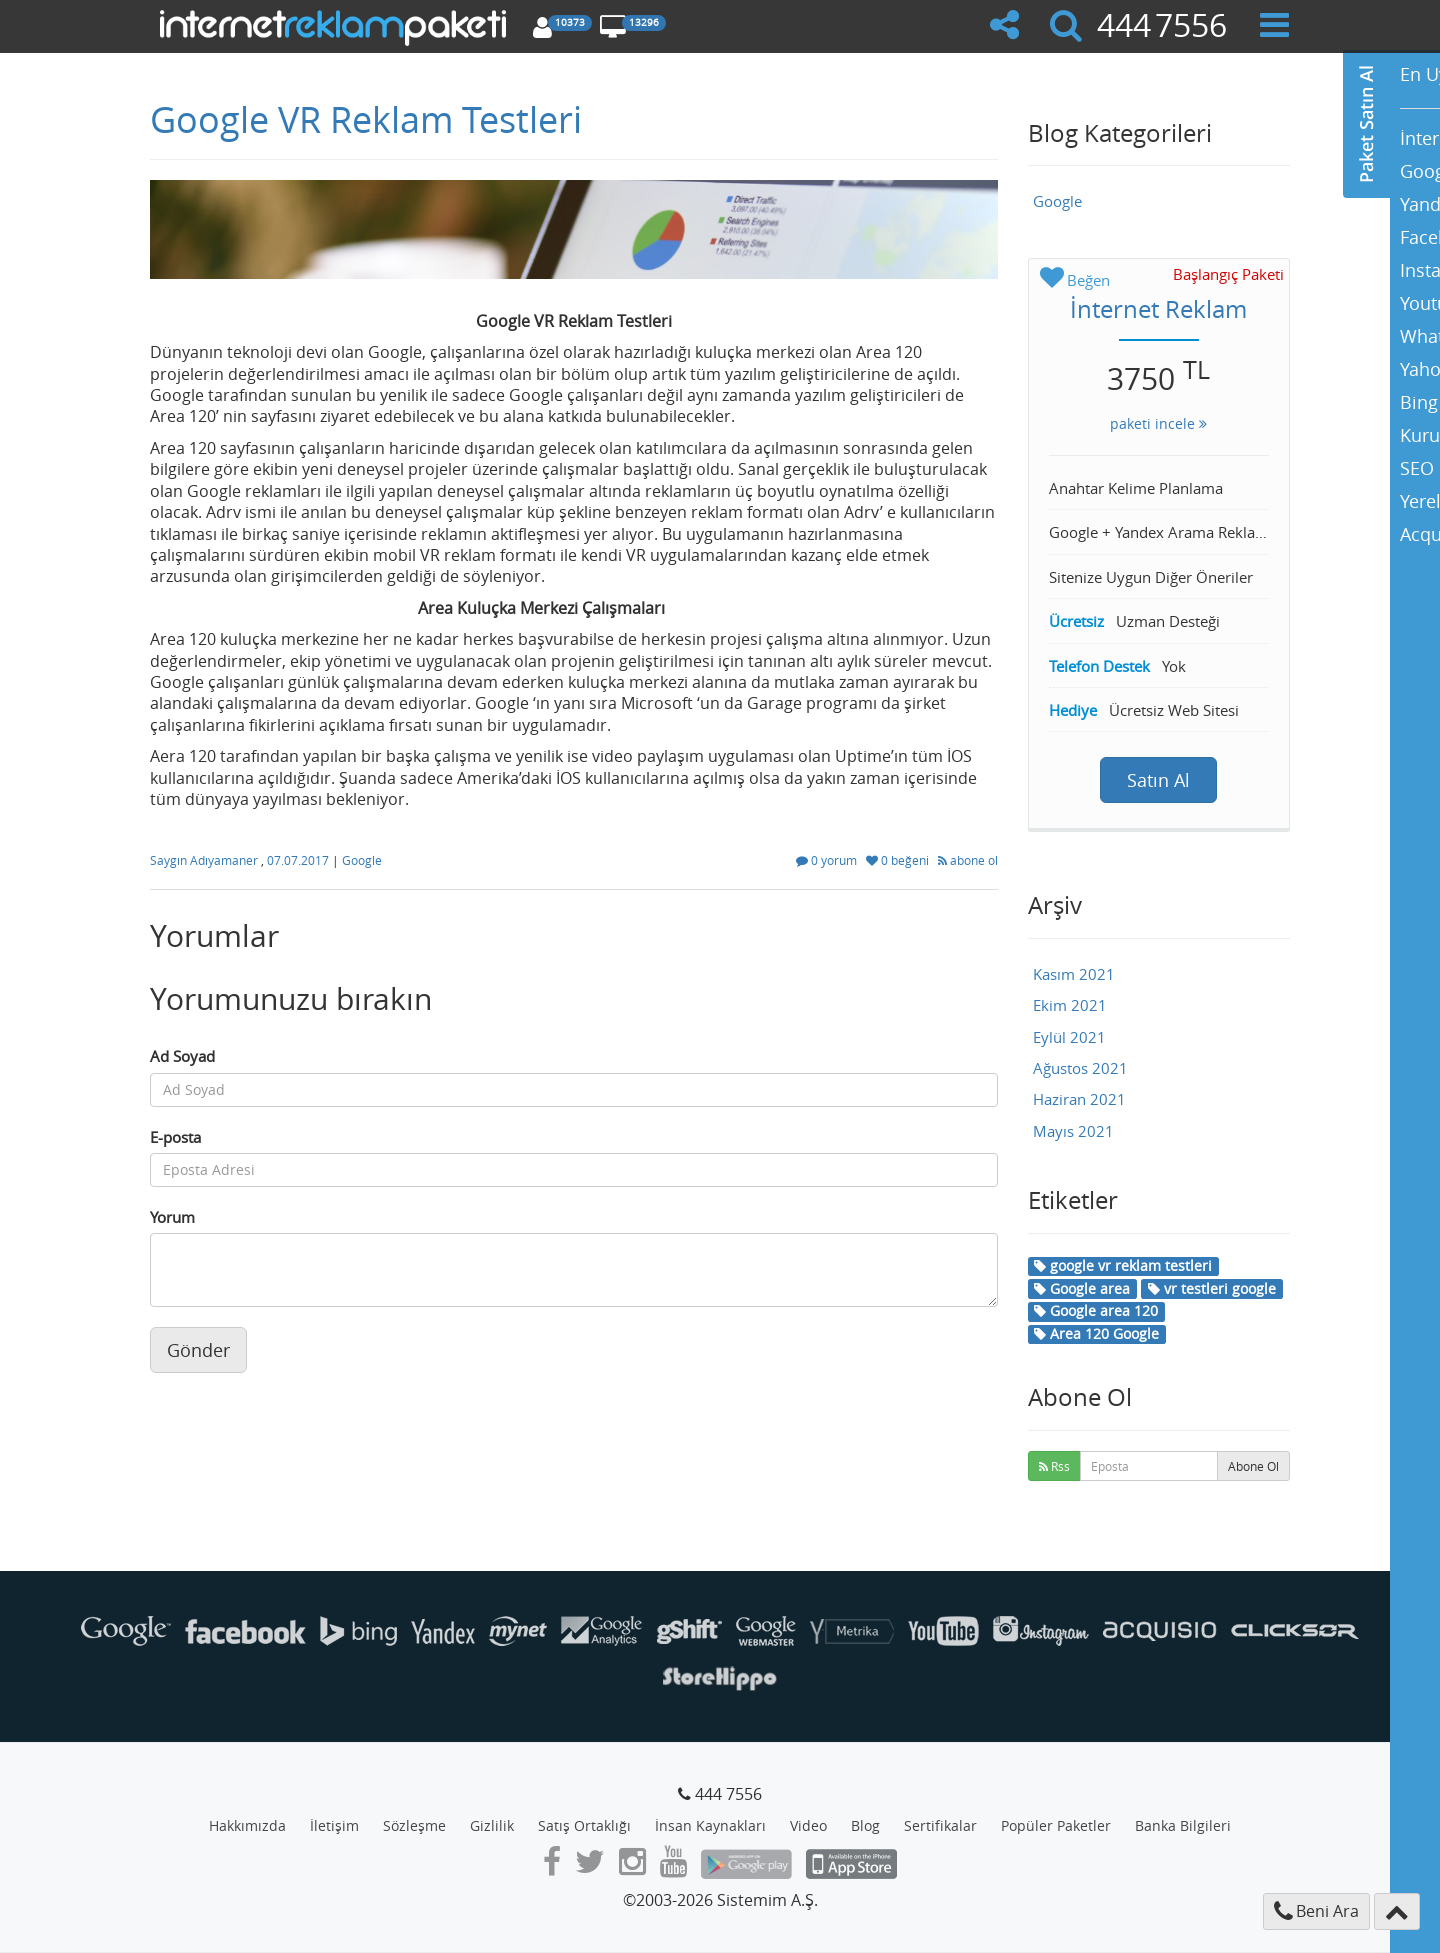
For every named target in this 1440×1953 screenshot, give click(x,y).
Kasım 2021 (1074, 974)
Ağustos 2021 (1080, 1068)
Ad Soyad (182, 1056)
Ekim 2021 (1070, 1005)
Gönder (198, 1350)
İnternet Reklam (1158, 309)
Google (362, 860)
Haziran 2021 (1079, 1099)
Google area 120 (1096, 1310)
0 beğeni (899, 860)
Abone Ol (1253, 1466)
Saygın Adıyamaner (205, 860)
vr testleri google (1212, 1288)
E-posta (175, 1137)
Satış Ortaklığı (584, 1825)
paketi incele (1158, 423)
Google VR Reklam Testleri (366, 119)
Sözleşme (414, 1825)
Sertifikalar (940, 1825)
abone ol (968, 860)
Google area (1082, 1288)
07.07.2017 (299, 860)
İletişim (334, 1825)
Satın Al (1158, 780)
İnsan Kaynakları (710, 1825)
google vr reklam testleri (1123, 1265)
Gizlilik (492, 1825)
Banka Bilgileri (1183, 1825)
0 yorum (828, 860)
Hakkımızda (247, 1825)
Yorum (172, 1217)
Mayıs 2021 (1073, 1131)
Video (808, 1825)
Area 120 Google (1096, 1333)
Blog (865, 1825)
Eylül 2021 (1069, 1037)
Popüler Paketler (1056, 1825)
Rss (1054, 1466)
